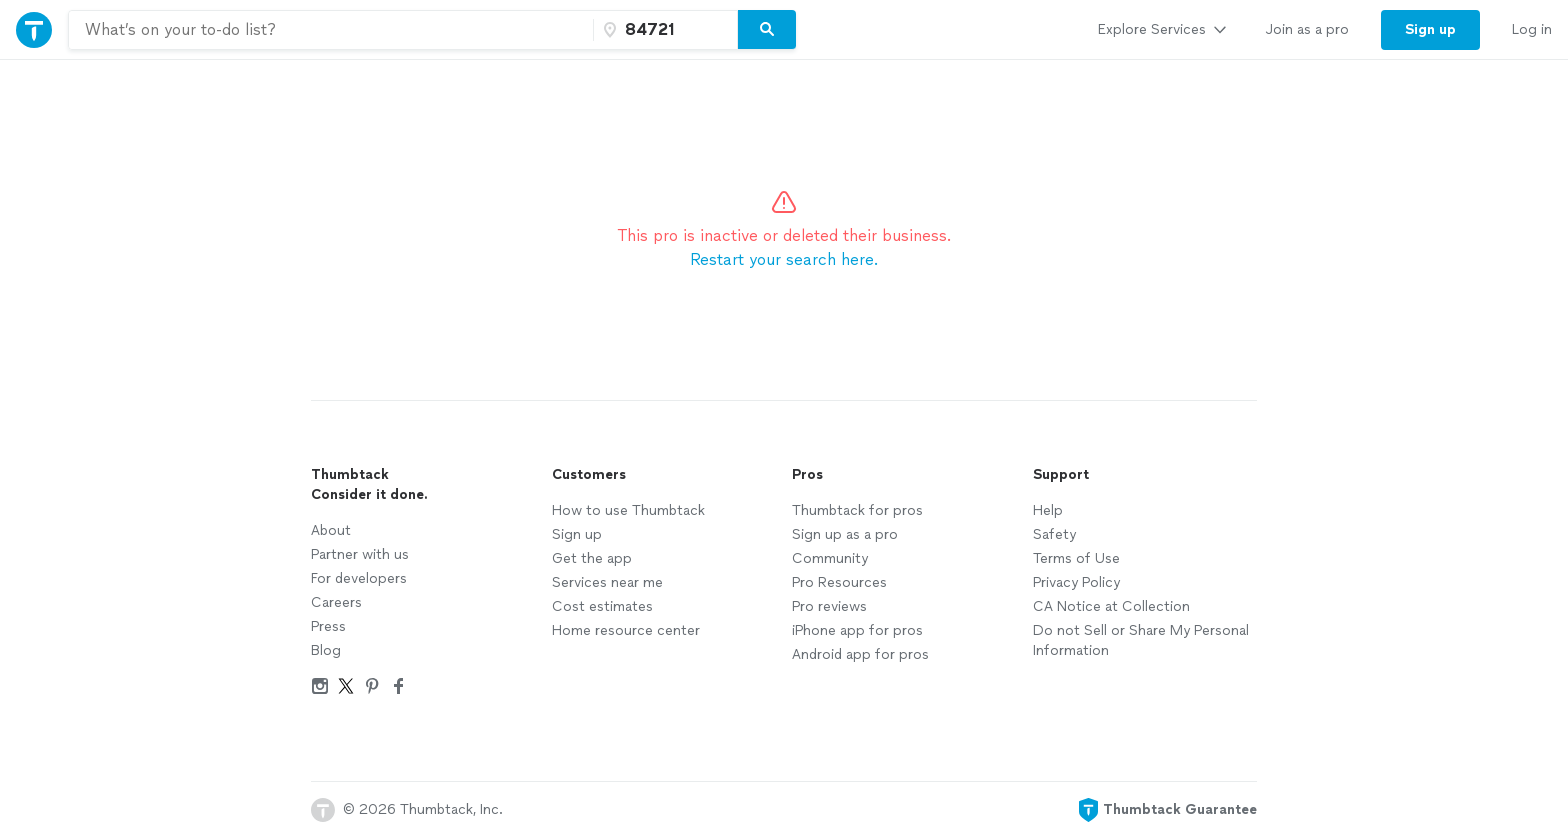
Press (328, 626)
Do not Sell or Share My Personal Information (1141, 640)
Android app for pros (860, 654)
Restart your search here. (784, 259)
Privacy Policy (1076, 582)
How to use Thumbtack (628, 510)
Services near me (607, 582)
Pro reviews (829, 606)
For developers (359, 578)
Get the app (592, 558)
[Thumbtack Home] (34, 29)
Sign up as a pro (845, 534)
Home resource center (626, 630)
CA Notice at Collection (1111, 606)
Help (1048, 510)
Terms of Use (1076, 558)
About (331, 530)
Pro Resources (839, 582)
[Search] (767, 30)
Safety (1054, 534)
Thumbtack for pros (857, 510)
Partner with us (360, 554)
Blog (326, 650)
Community (830, 558)
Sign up (577, 534)
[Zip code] (663, 30)
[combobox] (331, 30)
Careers (336, 602)
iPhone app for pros (857, 630)
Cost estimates (602, 606)
